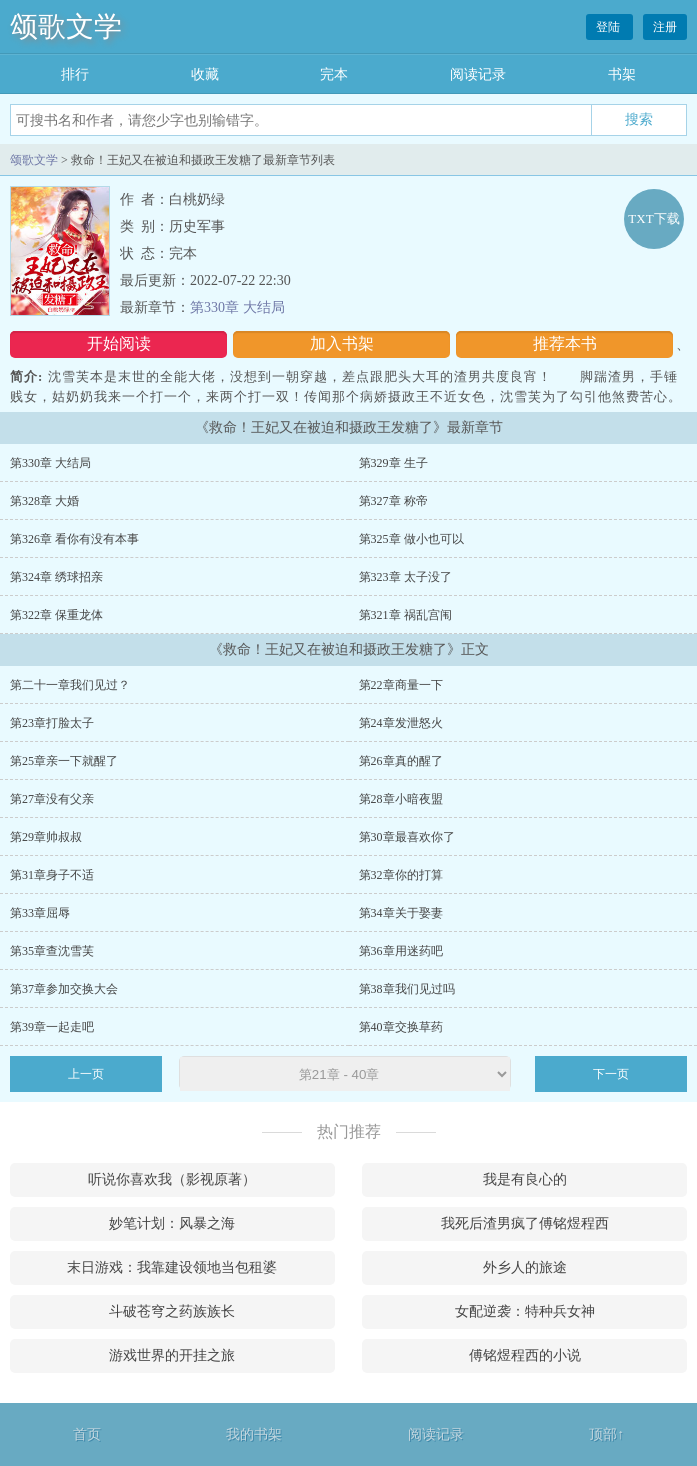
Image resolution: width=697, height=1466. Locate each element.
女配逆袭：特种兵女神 (525, 1311)
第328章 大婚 (44, 501)
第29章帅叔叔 (46, 837)
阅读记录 (478, 74)
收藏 (205, 74)
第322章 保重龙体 (56, 615)
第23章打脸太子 (52, 723)
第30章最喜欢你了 (407, 837)
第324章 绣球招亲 (56, 577)
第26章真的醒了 (401, 761)
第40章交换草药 (401, 1027)
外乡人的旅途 (525, 1267)
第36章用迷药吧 (401, 951)
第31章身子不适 (52, 875)
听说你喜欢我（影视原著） (172, 1179)
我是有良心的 (525, 1179)
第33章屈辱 (40, 913)
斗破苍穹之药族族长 (172, 1311)
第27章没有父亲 (52, 799)
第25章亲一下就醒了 (64, 761)
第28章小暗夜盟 (401, 799)
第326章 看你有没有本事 (74, 539)
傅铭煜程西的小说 (525, 1355)
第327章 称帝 (393, 501)
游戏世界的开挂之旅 (172, 1355)
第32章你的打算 (401, 875)
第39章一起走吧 (52, 1027)
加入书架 (342, 343)
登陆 (609, 27)
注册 (665, 27)
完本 (334, 74)
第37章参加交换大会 (64, 989)
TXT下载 (653, 218)
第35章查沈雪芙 (52, 951)
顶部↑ (606, 1434)
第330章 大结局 (237, 307)
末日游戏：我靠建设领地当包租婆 (172, 1267)
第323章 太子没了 (405, 577)
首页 (87, 1434)
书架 (622, 74)
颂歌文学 (66, 26)
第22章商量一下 (401, 685)
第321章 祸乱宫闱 (405, 615)
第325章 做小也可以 (411, 539)
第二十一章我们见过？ (70, 685)
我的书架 (254, 1434)
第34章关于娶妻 (401, 913)
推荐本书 (565, 343)
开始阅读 (119, 343)
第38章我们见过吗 (407, 989)
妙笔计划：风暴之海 (172, 1223)
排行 (75, 74)
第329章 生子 (393, 463)
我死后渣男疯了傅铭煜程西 (525, 1223)
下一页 (611, 1074)
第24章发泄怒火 (401, 723)
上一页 (86, 1074)
